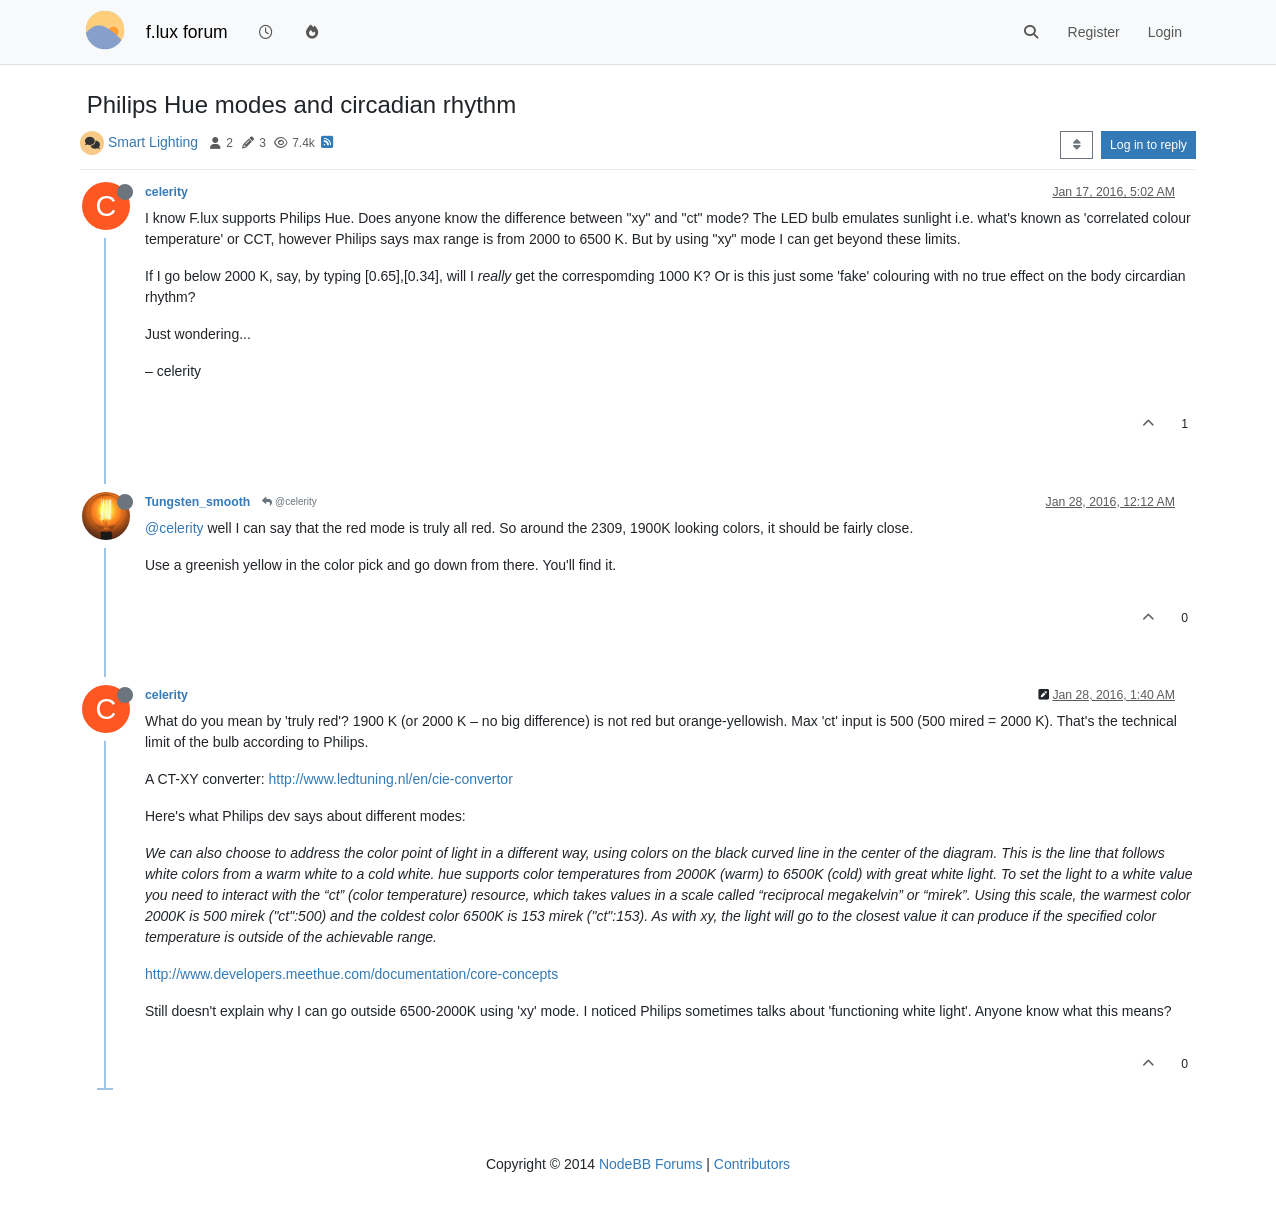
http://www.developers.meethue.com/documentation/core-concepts (351, 974)
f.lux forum (187, 32)
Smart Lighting (153, 142)
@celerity (289, 501)
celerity (166, 192)
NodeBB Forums (650, 1164)
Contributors (752, 1164)
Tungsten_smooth (197, 502)
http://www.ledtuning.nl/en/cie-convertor (390, 779)
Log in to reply (1148, 145)
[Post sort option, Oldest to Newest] (1076, 145)
